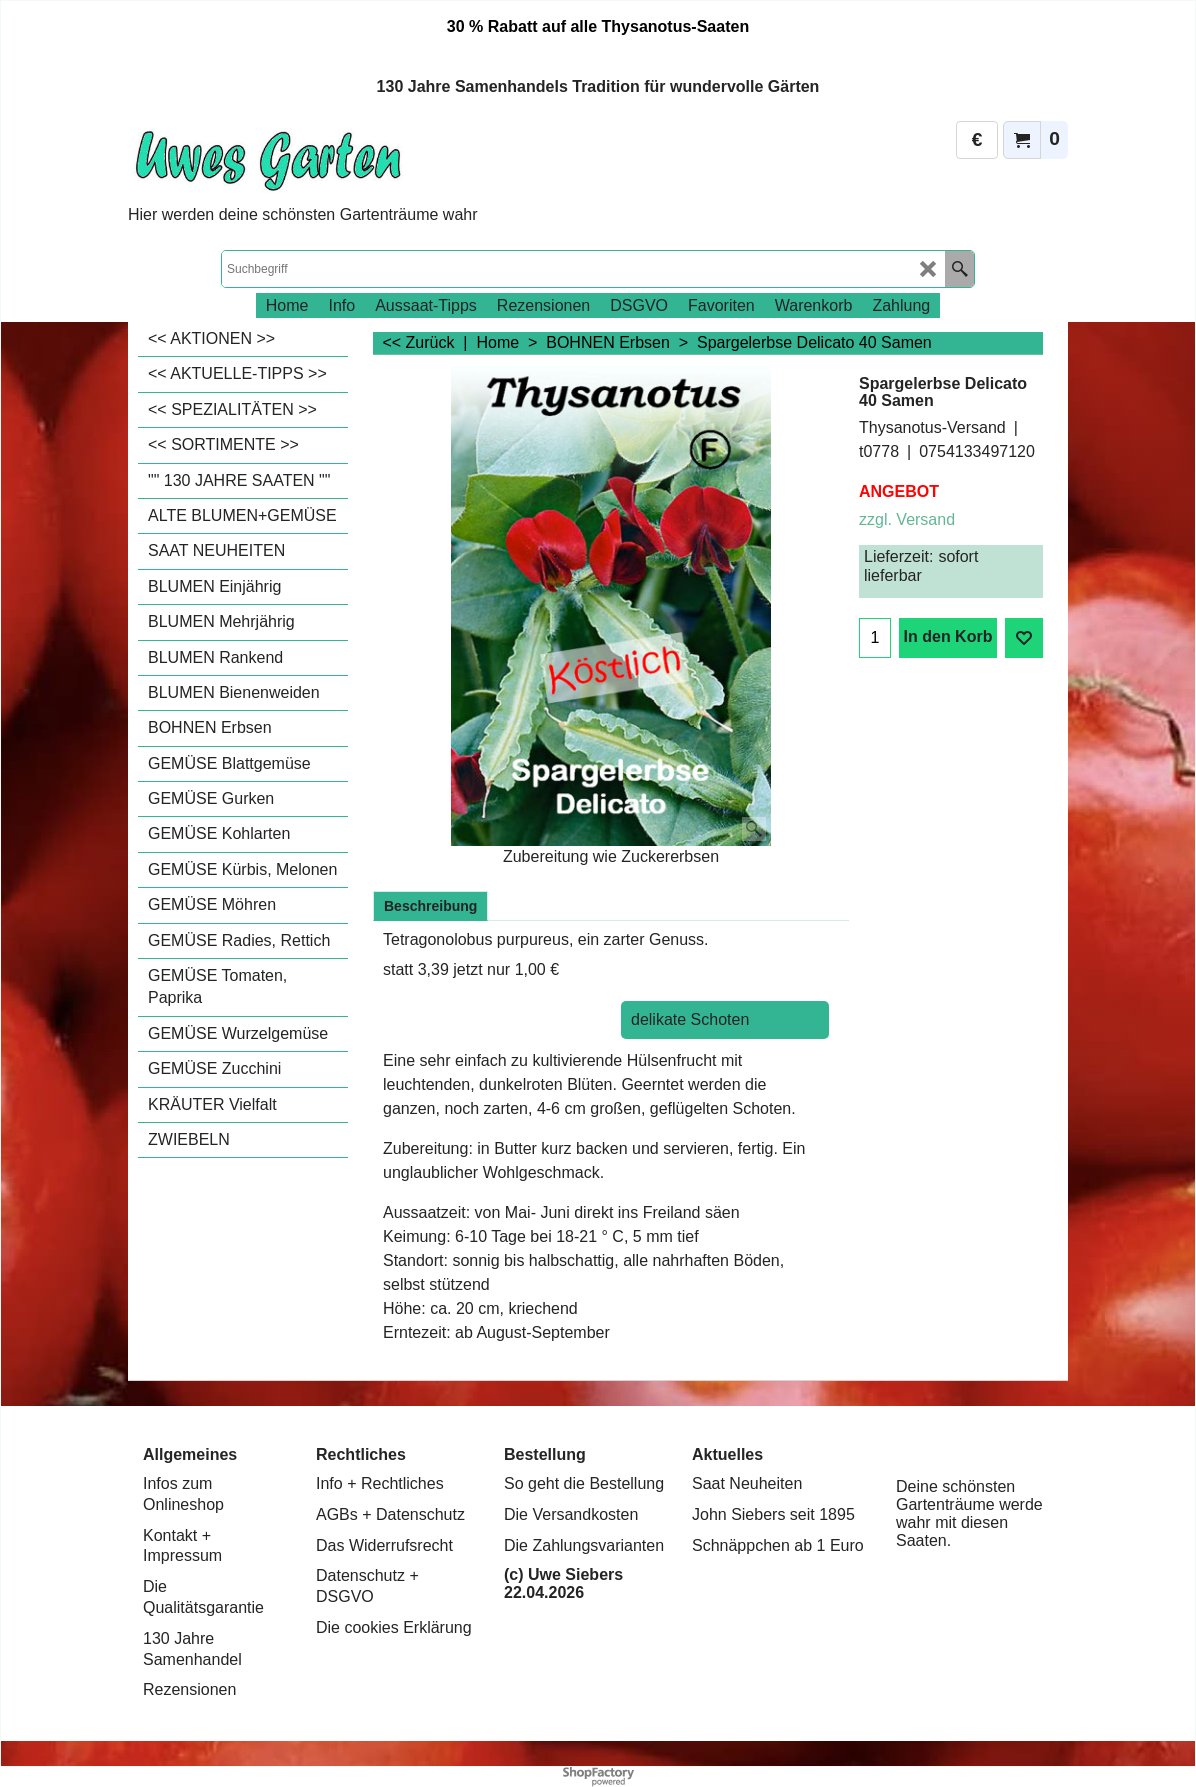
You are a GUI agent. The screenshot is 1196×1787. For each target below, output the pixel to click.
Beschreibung (430, 906)
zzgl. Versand (907, 519)
